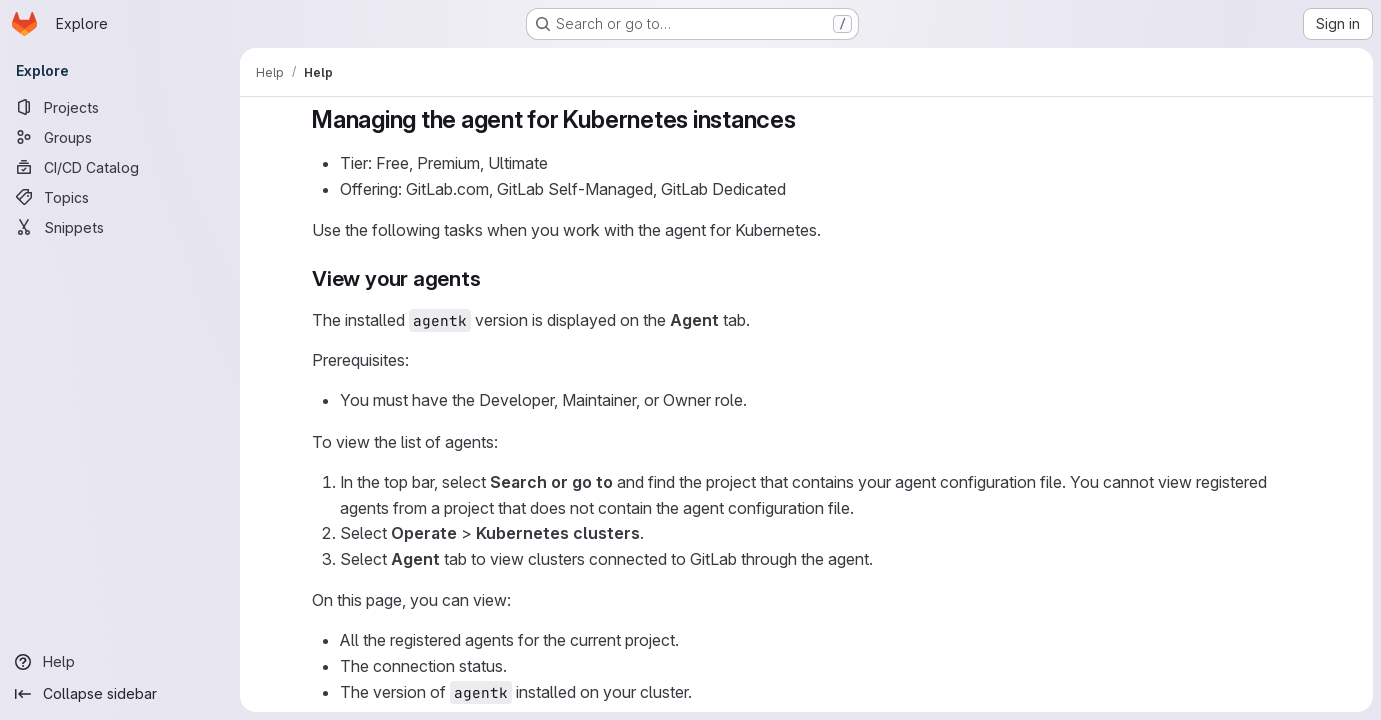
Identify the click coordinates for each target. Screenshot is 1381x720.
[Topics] (120, 197)
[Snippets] (120, 227)
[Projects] (120, 107)
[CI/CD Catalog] (120, 167)
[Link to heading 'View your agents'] (491, 278)
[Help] (120, 662)
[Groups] (120, 137)
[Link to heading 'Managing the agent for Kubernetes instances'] (808, 119)
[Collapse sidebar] (120, 694)
